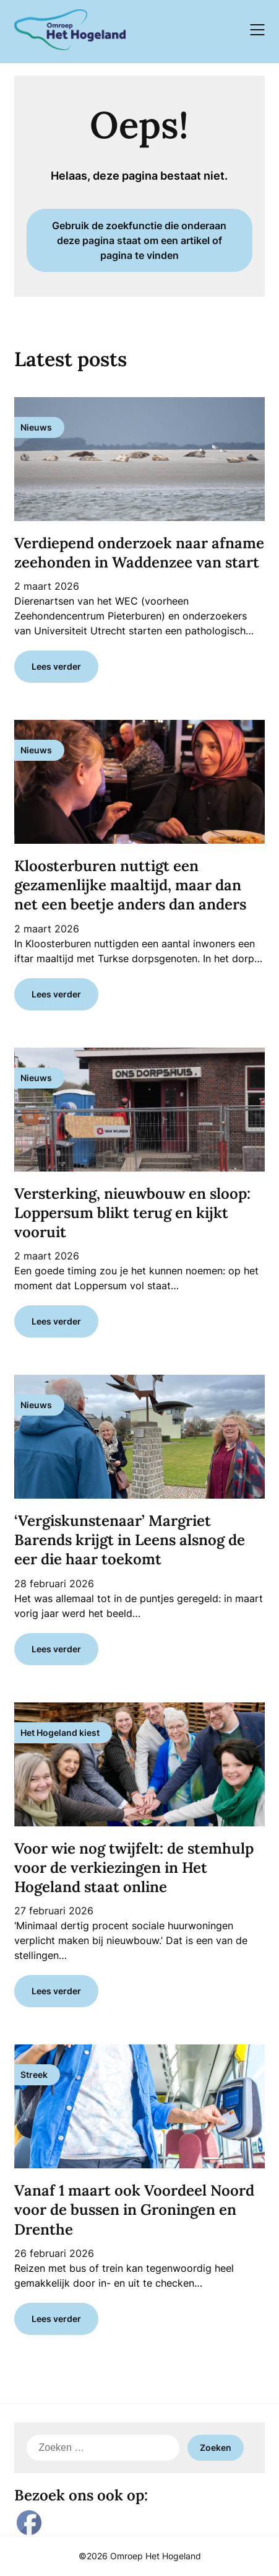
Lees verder (56, 666)
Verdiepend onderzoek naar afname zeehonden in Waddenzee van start (139, 552)
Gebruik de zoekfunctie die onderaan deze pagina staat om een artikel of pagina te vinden (139, 240)
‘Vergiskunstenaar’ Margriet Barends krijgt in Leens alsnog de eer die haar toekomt (129, 1540)
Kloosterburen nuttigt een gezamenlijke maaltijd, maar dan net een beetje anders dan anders (130, 885)
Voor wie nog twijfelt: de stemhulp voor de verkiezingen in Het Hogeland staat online (134, 1867)
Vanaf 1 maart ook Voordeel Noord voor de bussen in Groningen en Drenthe (134, 2209)
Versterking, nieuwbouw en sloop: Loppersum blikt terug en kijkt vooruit (132, 1213)
